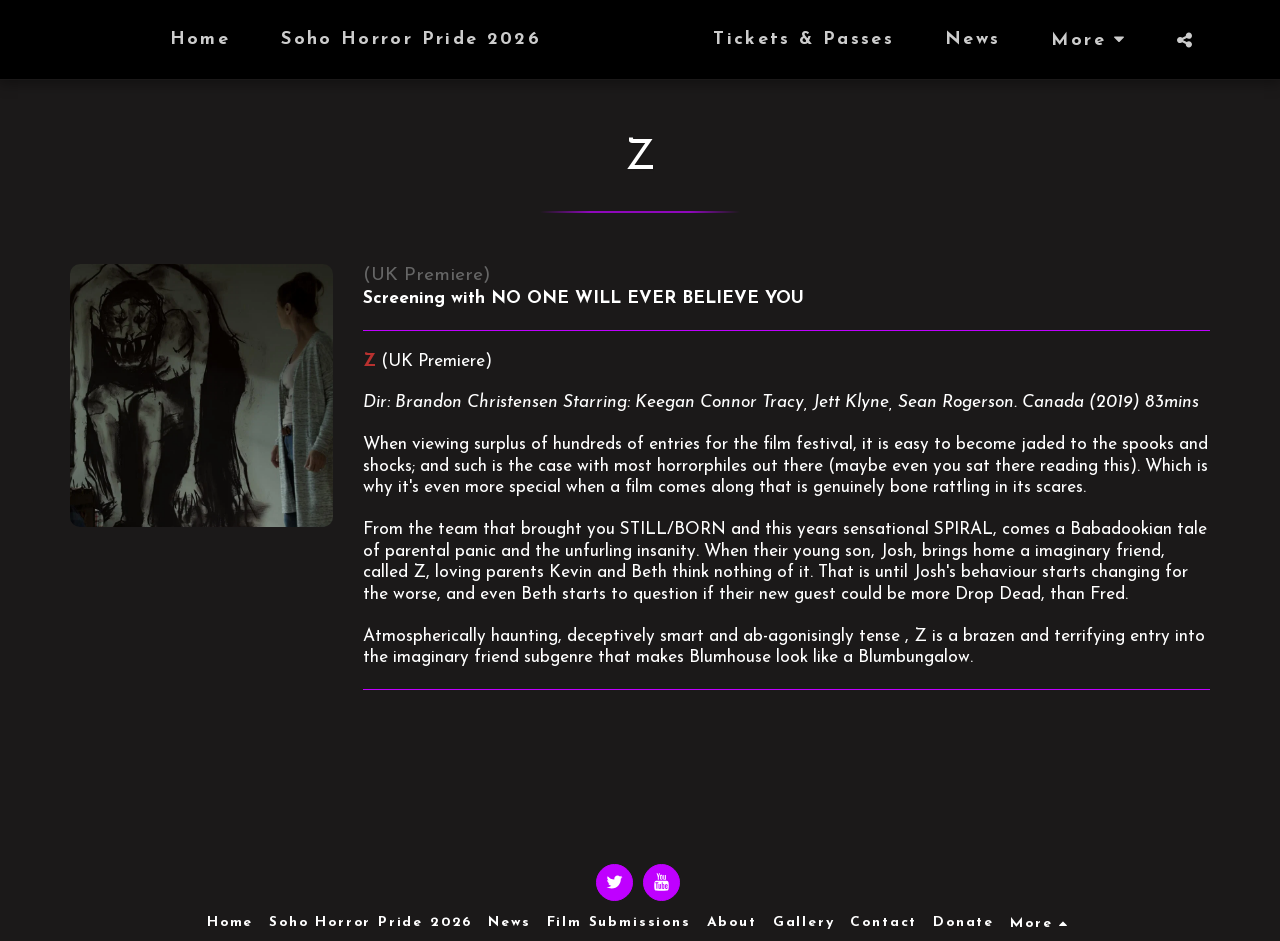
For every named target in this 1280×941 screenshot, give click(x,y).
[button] (1223, 40)
